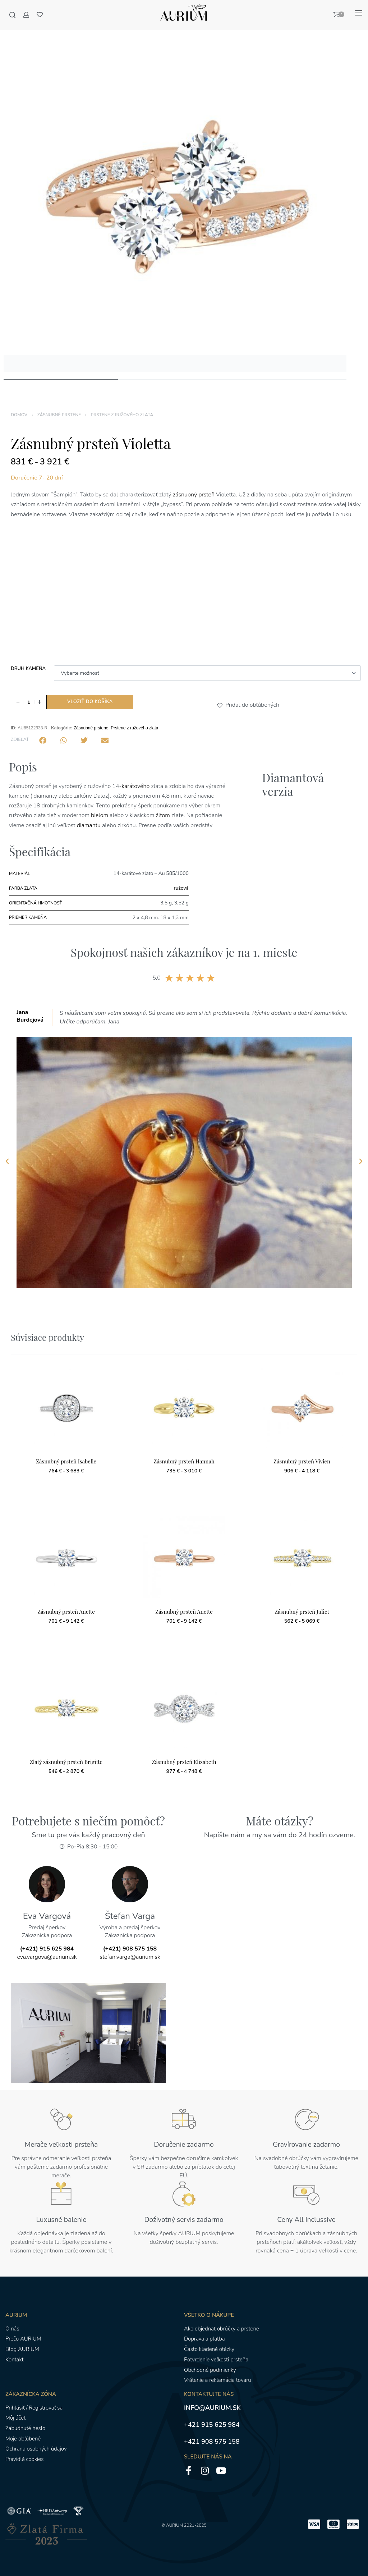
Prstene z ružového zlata (122, 415)
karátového (135, 786)
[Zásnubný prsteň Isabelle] (66, 1407)
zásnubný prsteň (194, 495)
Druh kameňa (28, 669)
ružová (181, 888)
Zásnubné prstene (59, 415)
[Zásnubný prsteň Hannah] (184, 1407)
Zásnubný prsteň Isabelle (66, 1461)
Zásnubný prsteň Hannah (184, 1461)
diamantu (89, 825)
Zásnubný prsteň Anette (66, 1611)
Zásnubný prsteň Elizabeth (184, 1761)
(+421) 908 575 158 (130, 1949)
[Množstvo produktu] (29, 702)
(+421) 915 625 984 (47, 1949)
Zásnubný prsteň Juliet (302, 1611)
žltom (163, 815)
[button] (220, 705)
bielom (98, 815)
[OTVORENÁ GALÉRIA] (175, 200)
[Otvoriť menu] (359, 13)
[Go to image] (61, 379)
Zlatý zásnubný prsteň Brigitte (66, 1761)
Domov (19, 415)
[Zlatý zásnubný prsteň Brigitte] (66, 1707)
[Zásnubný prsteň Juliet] (302, 1557)
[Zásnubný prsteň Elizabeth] (184, 1707)
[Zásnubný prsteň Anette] (66, 1557)
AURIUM (174, 2525)
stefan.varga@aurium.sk (130, 1957)
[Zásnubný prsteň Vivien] (302, 1407)
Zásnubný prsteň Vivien (301, 1461)
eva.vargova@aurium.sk (47, 1957)
